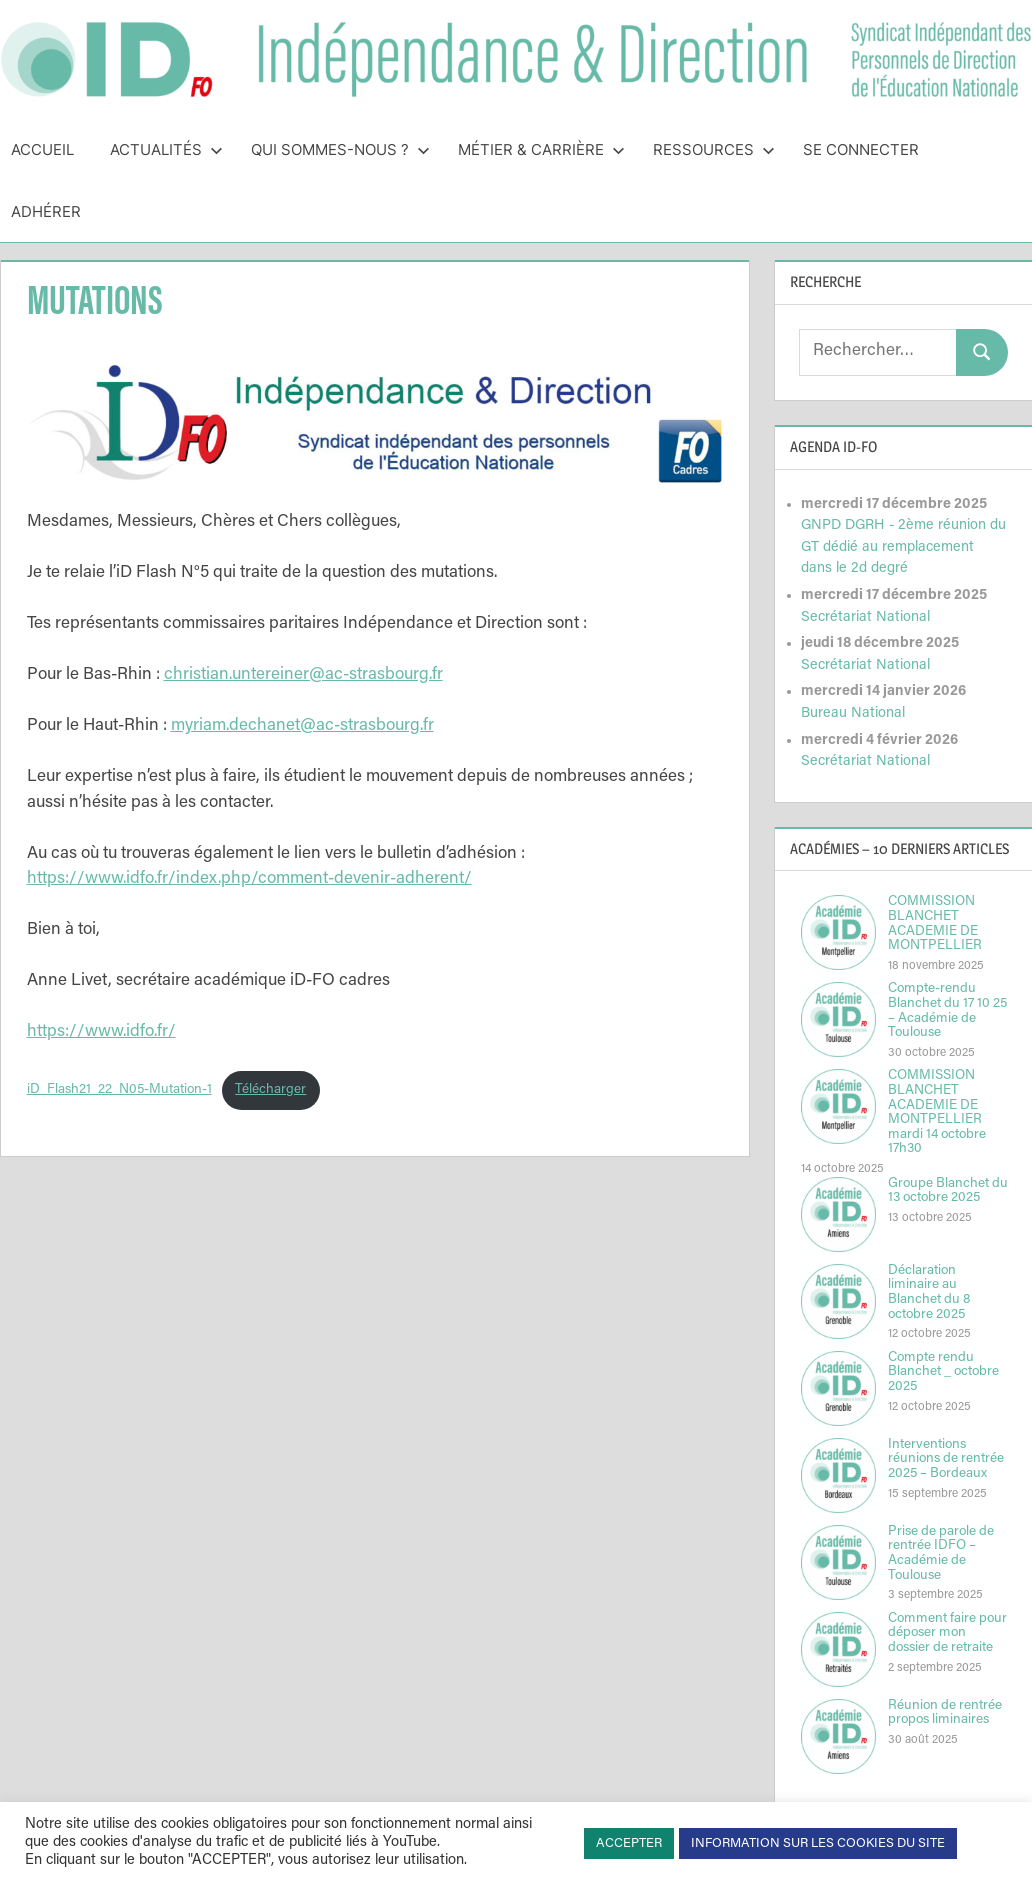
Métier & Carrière (541, 149)
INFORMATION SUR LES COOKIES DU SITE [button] (818, 1843)
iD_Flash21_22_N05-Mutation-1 (119, 1090)
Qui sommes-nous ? (340, 149)
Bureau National (853, 713)
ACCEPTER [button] (629, 1843)
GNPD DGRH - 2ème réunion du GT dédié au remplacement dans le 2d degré (903, 547)
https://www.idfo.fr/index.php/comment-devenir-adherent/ (249, 879)
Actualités (166, 149)
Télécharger (270, 1090)
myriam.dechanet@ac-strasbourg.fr (302, 726)
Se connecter (861, 149)
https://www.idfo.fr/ (101, 1032)
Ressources (714, 149)
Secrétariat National (865, 617)
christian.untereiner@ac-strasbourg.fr (303, 675)
